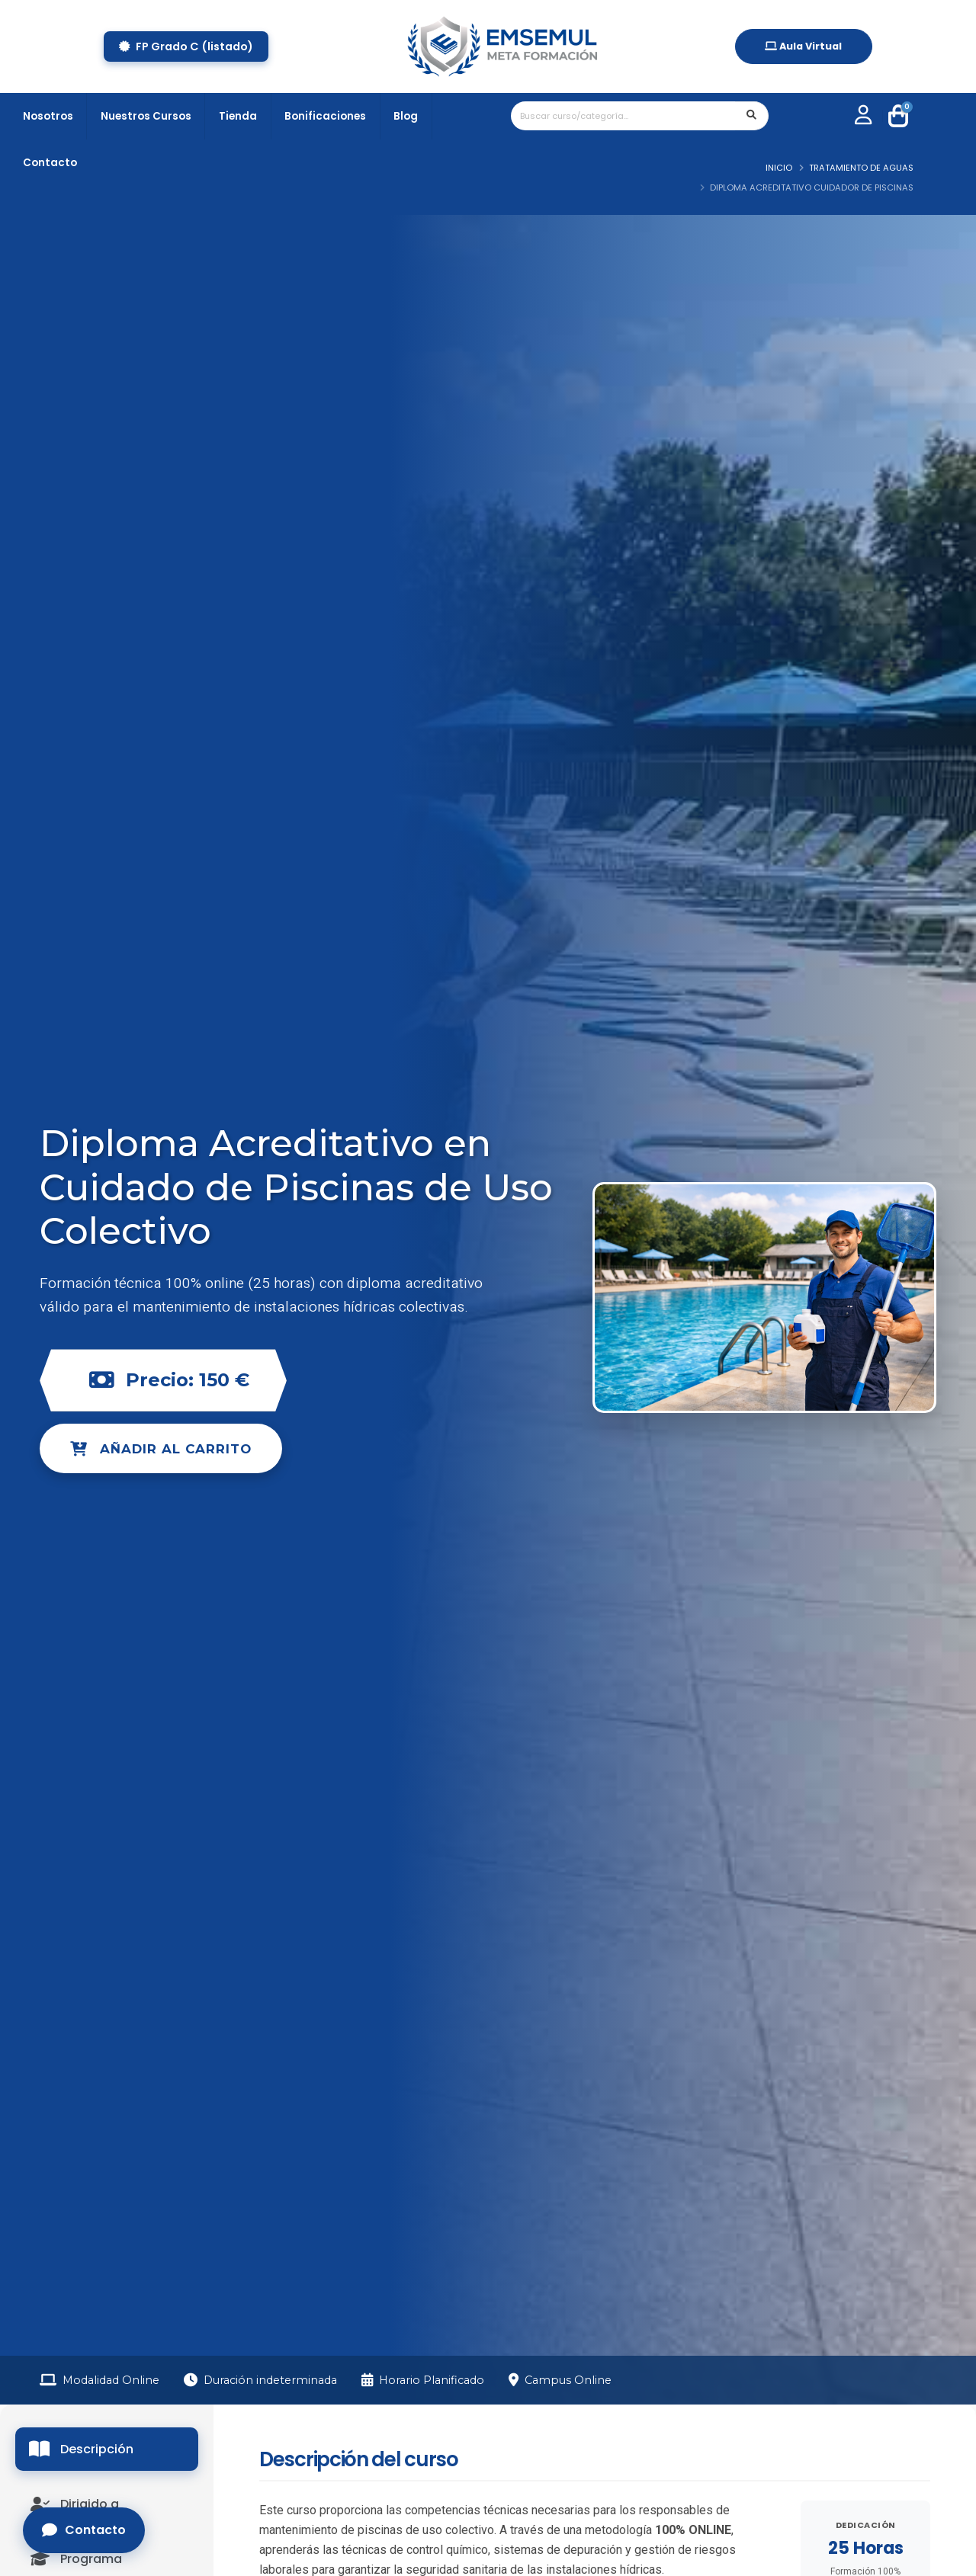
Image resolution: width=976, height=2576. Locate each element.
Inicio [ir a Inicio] (779, 168)
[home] (502, 46)
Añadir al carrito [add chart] (161, 1448)
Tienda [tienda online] (238, 116)
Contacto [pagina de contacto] (50, 162)
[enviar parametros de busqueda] (752, 115)
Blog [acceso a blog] (405, 116)
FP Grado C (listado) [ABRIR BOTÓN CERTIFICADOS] (186, 46)
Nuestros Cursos (146, 116)
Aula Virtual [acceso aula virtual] (803, 46)
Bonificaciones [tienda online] (325, 116)
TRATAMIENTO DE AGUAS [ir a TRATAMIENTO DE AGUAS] (861, 168)
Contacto (84, 2530)
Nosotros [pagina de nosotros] (48, 116)
